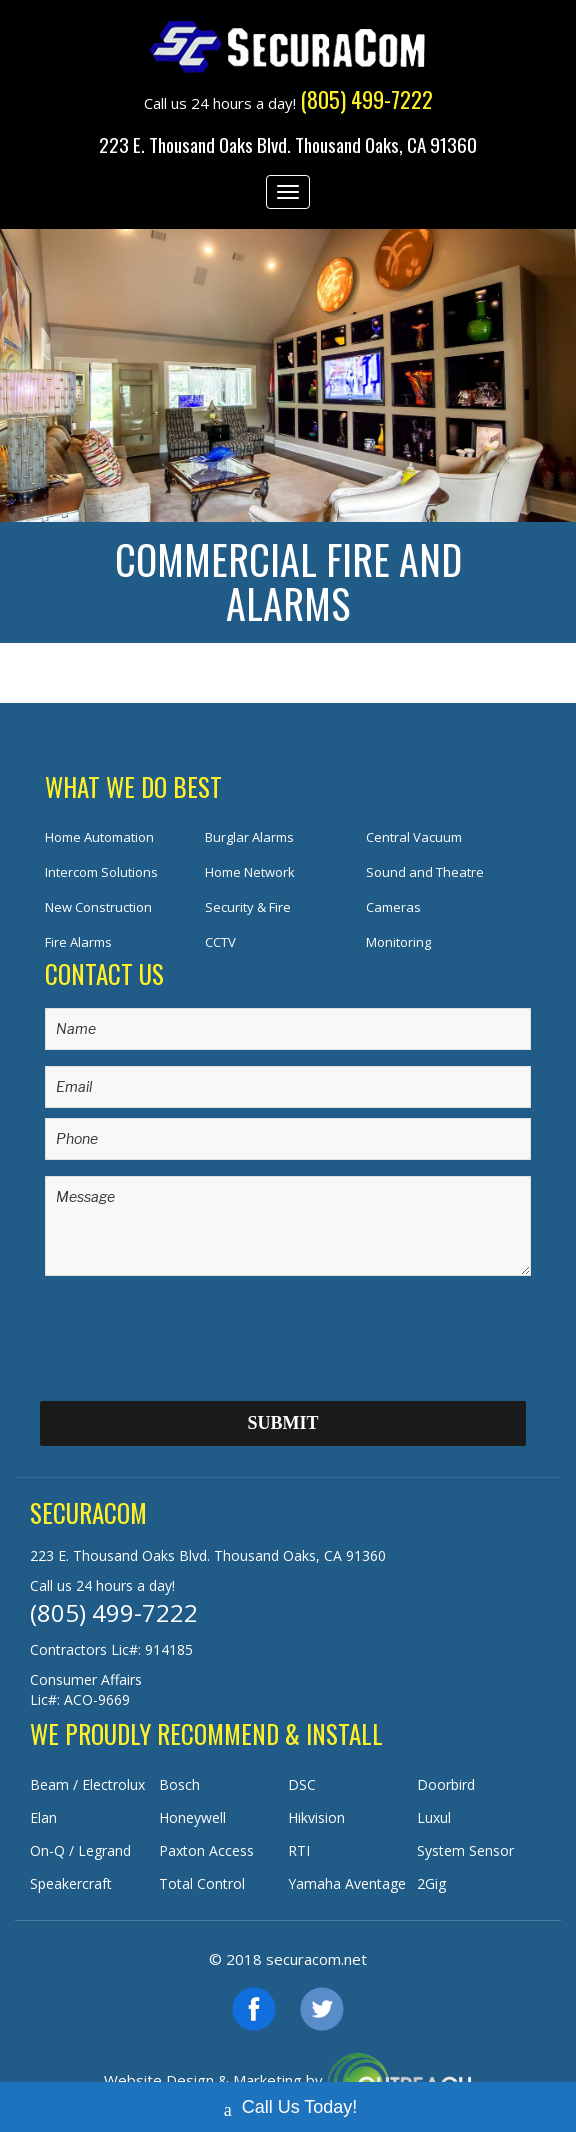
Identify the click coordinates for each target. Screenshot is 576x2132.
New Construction (98, 907)
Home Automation (99, 837)
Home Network (250, 872)
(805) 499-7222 (114, 1612)
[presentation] (197, 1331)
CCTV (220, 942)
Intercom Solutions (101, 872)
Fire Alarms (78, 942)
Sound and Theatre (425, 872)
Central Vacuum (414, 837)
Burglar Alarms (249, 837)
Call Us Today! (288, 2101)
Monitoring (398, 942)
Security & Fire (248, 907)
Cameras (393, 907)
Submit (282, 1423)
